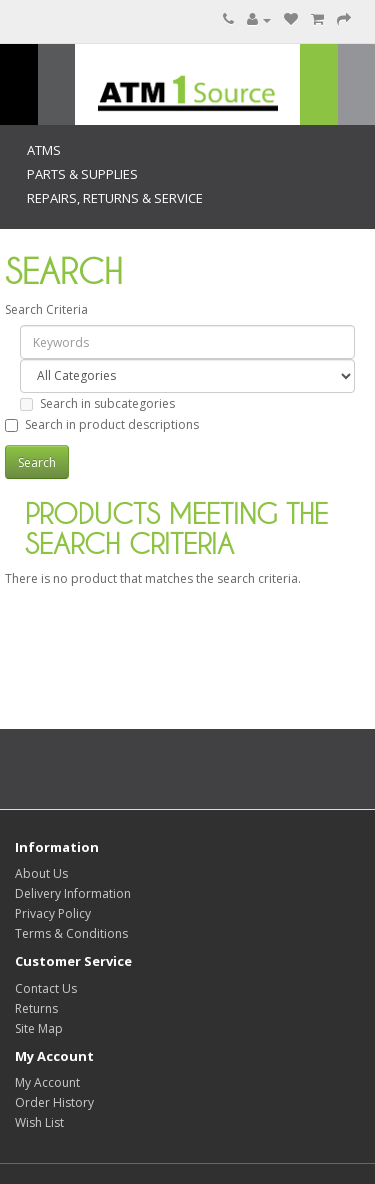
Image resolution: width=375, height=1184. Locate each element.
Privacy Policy (53, 913)
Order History (54, 1102)
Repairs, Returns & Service (115, 198)
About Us (41, 873)
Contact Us (46, 988)
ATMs (44, 150)
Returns (36, 1008)
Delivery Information (73, 893)
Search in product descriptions (102, 424)
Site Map (39, 1028)
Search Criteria (46, 309)
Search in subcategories (97, 403)
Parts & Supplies (82, 174)
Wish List (39, 1122)
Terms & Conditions (71, 933)
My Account (47, 1082)
